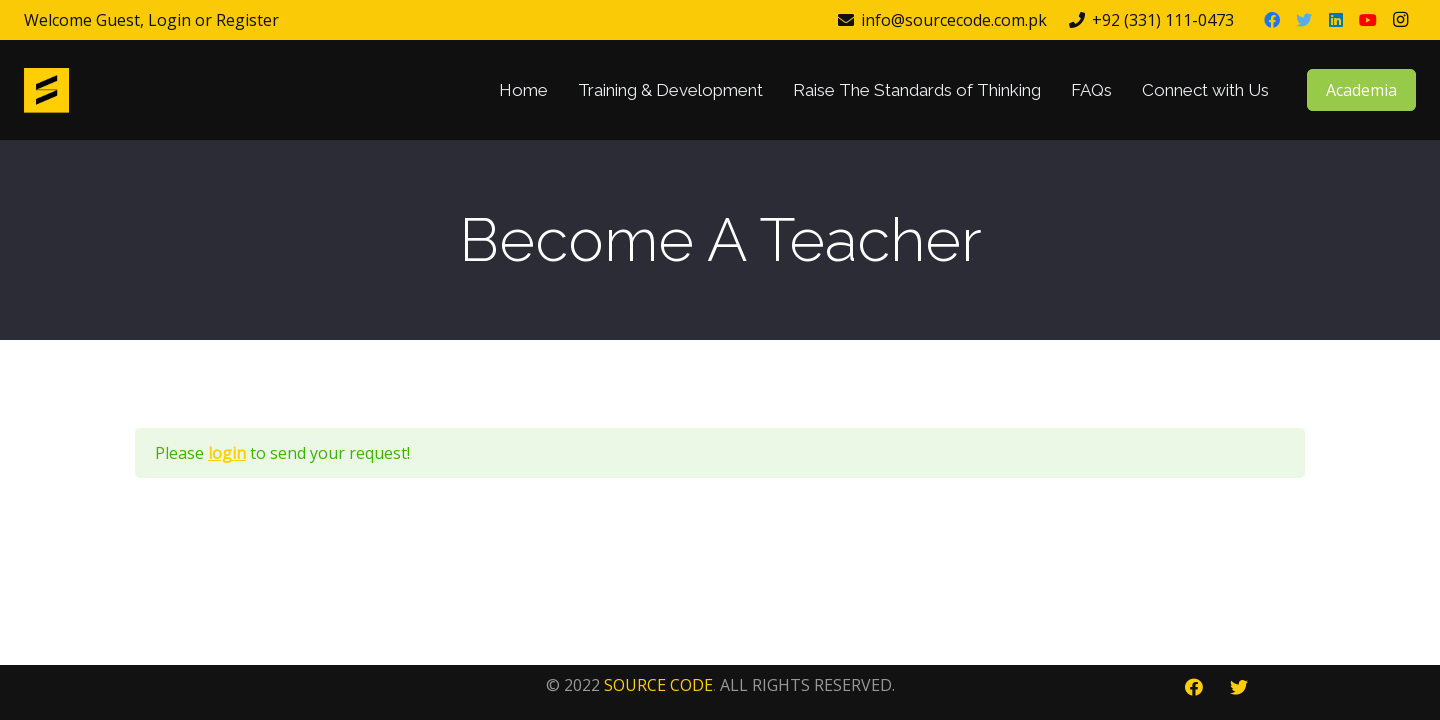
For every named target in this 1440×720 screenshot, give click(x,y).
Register (247, 20)
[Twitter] (1304, 20)
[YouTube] (1368, 20)
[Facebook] (1272, 20)
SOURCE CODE (658, 685)
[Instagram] (1400, 20)
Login (169, 20)
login (227, 453)
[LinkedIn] (1336, 20)
